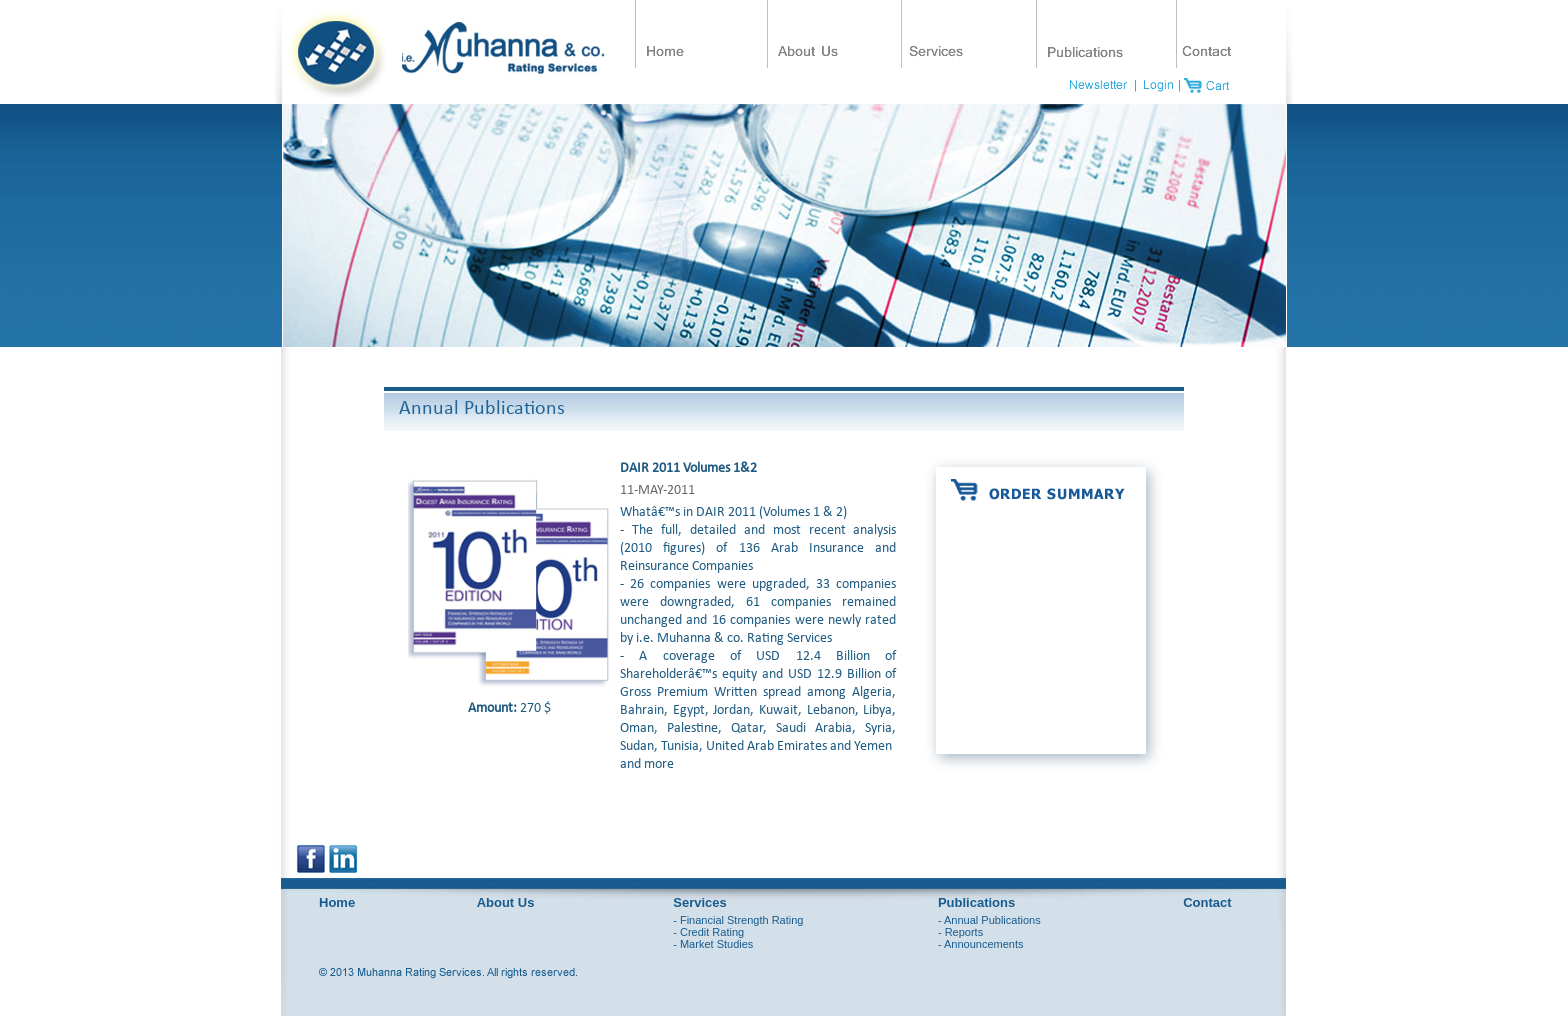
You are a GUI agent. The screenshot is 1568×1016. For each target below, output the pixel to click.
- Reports (960, 932)
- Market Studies (713, 944)
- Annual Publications (989, 920)
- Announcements (981, 944)
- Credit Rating (708, 932)
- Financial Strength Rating (738, 920)
